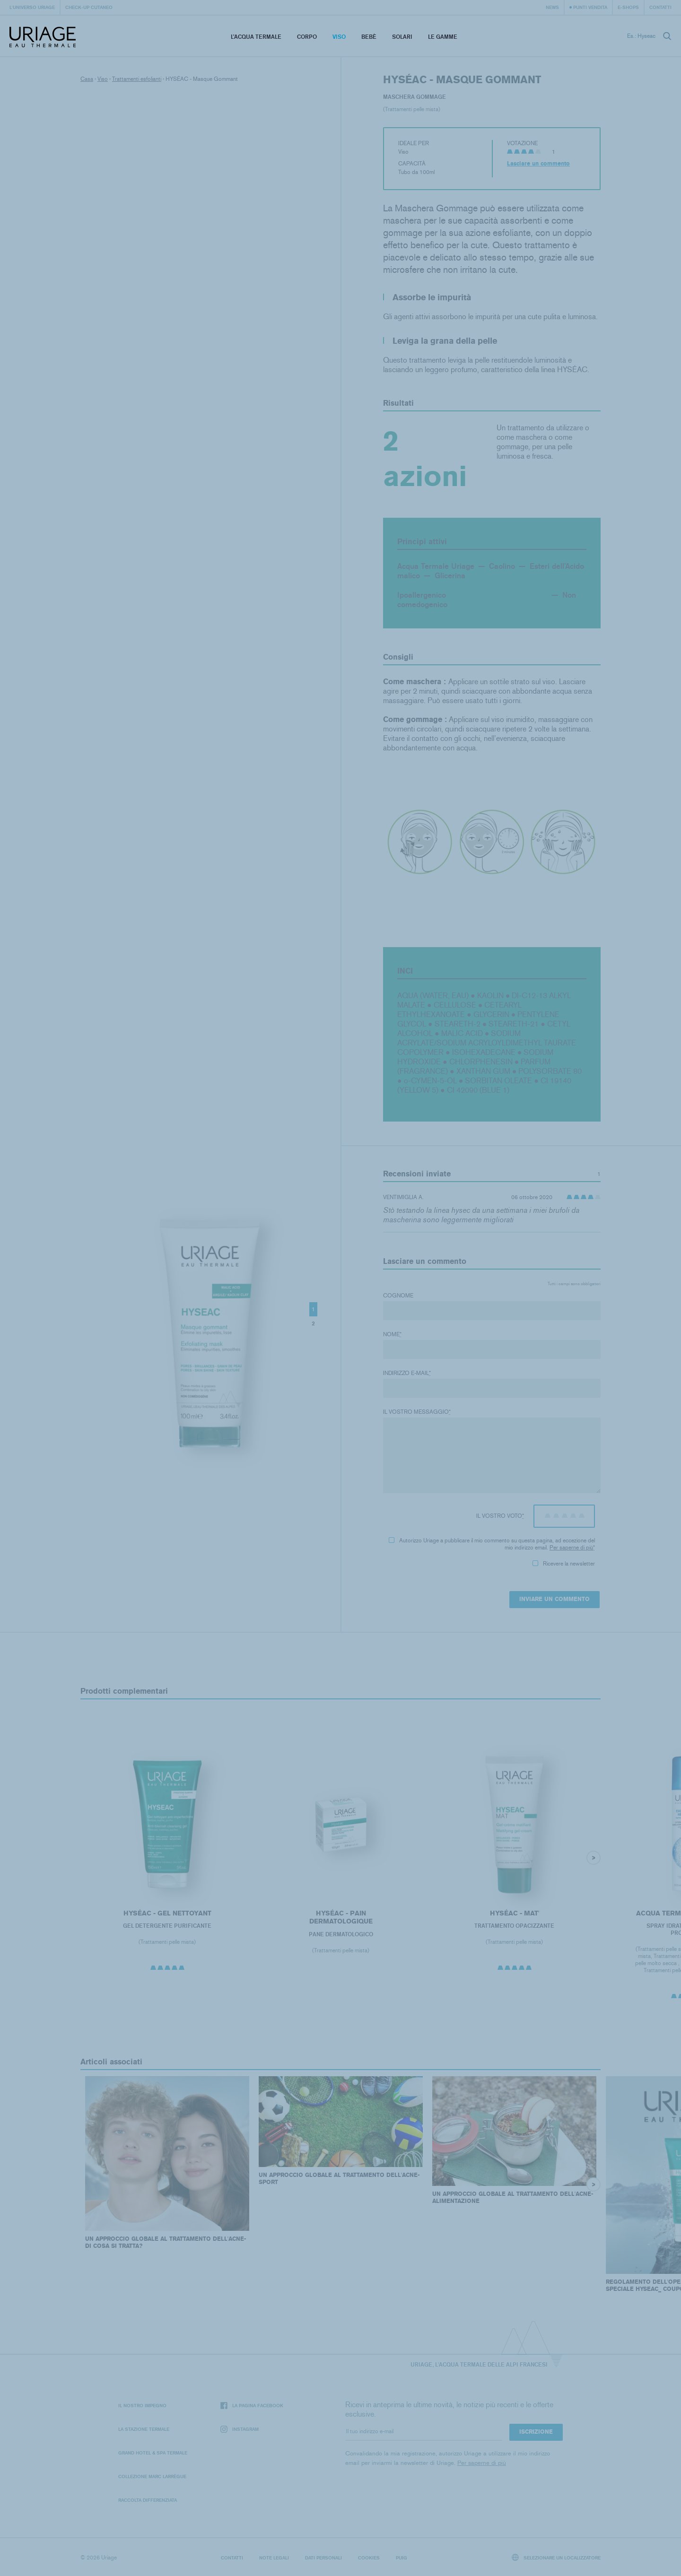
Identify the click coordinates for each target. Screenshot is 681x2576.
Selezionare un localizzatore (556, 2557)
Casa (86, 79)
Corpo (307, 36)
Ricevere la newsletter (564, 1563)
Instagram (239, 2429)
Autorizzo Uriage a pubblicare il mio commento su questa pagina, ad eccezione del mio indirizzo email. (492, 1544)
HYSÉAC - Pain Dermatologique (341, 1917)
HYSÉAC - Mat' (514, 1913)
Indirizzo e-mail (407, 1373)
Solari (402, 36)
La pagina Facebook (251, 2405)
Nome (392, 1334)
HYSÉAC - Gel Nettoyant (167, 1913)
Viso (339, 36)
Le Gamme (442, 36)
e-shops (628, 7)
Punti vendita (590, 7)
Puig (401, 2557)
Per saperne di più (571, 1547)
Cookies (369, 2557)
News (552, 7)
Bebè (368, 36)
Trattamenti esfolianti (136, 79)
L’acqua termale (256, 36)
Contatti (660, 7)
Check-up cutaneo (89, 7)
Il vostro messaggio (417, 1412)
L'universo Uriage (32, 7)
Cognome (398, 1295)
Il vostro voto (500, 1516)
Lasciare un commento (538, 163)
